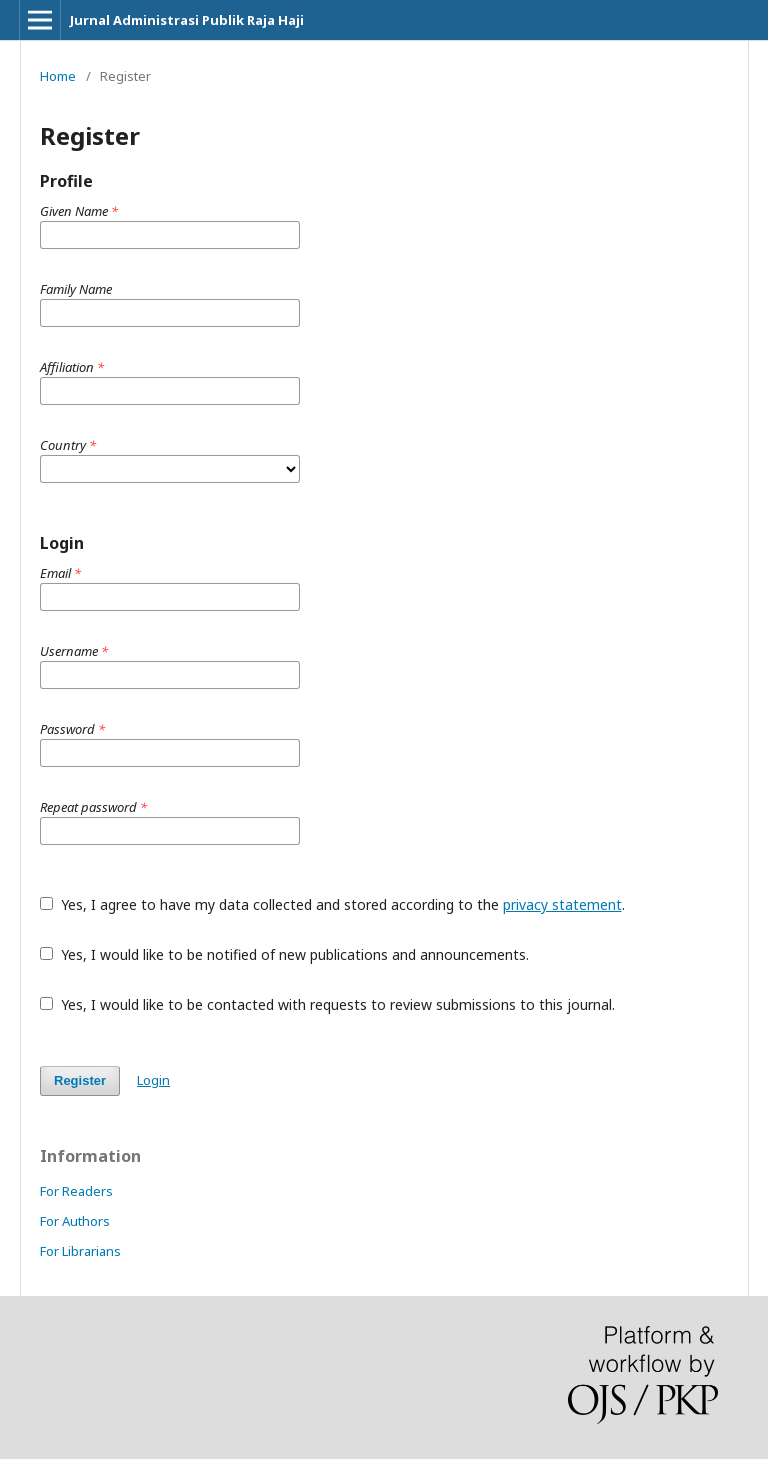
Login (153, 1080)
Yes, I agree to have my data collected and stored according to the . (332, 904)
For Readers (76, 1191)
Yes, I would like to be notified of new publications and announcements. (284, 954)
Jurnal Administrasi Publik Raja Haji (187, 20)
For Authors (75, 1221)
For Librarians (80, 1251)
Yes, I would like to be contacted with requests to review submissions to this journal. (327, 1004)
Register (80, 1080)
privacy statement (562, 904)
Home (58, 76)
